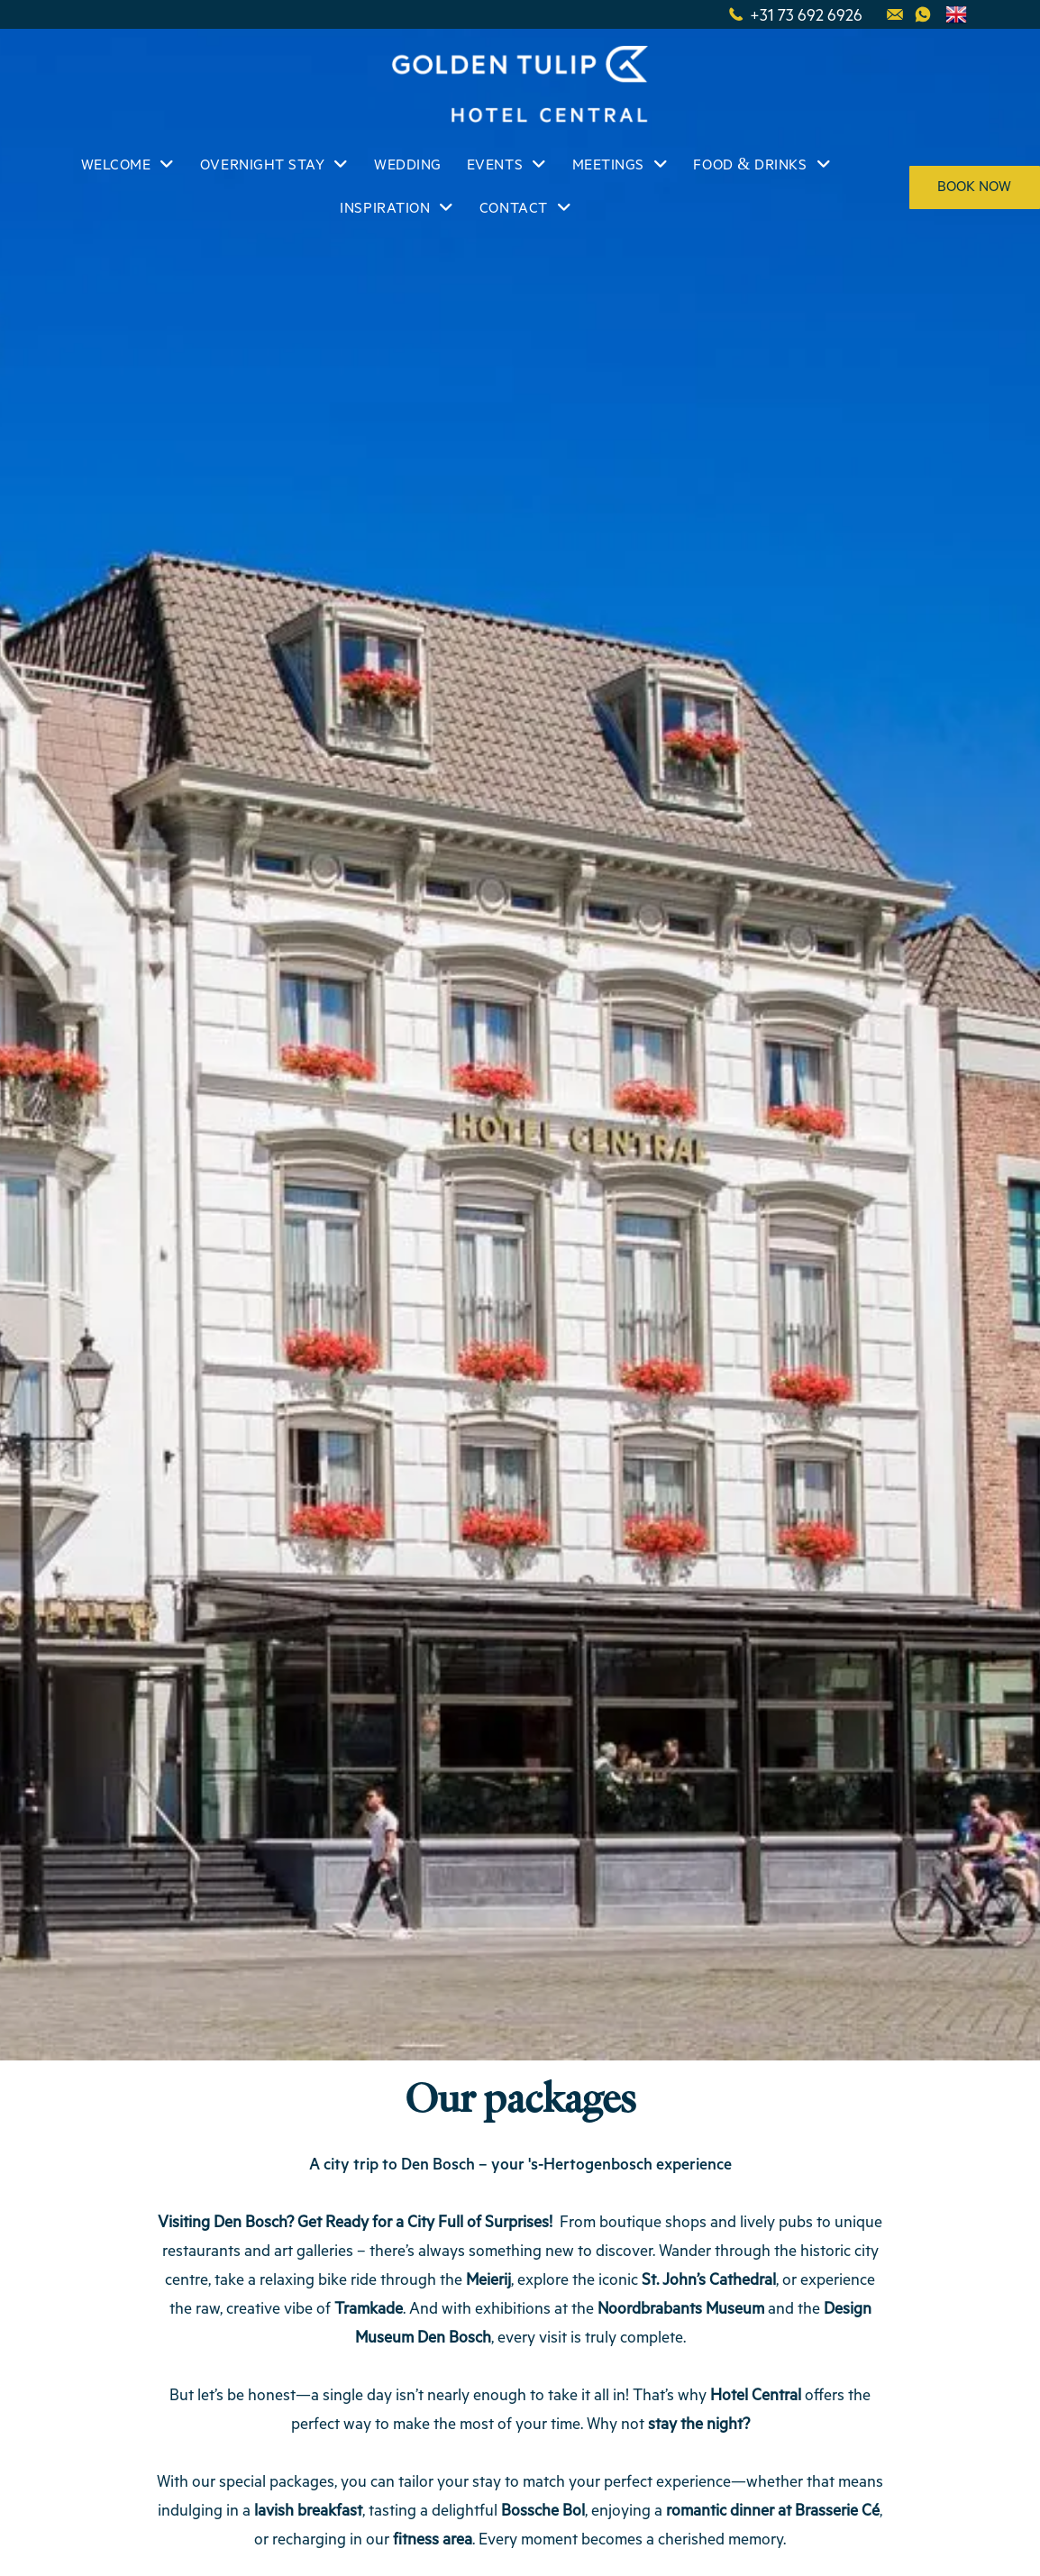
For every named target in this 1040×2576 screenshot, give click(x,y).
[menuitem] (127, 165)
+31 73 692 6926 (806, 14)
